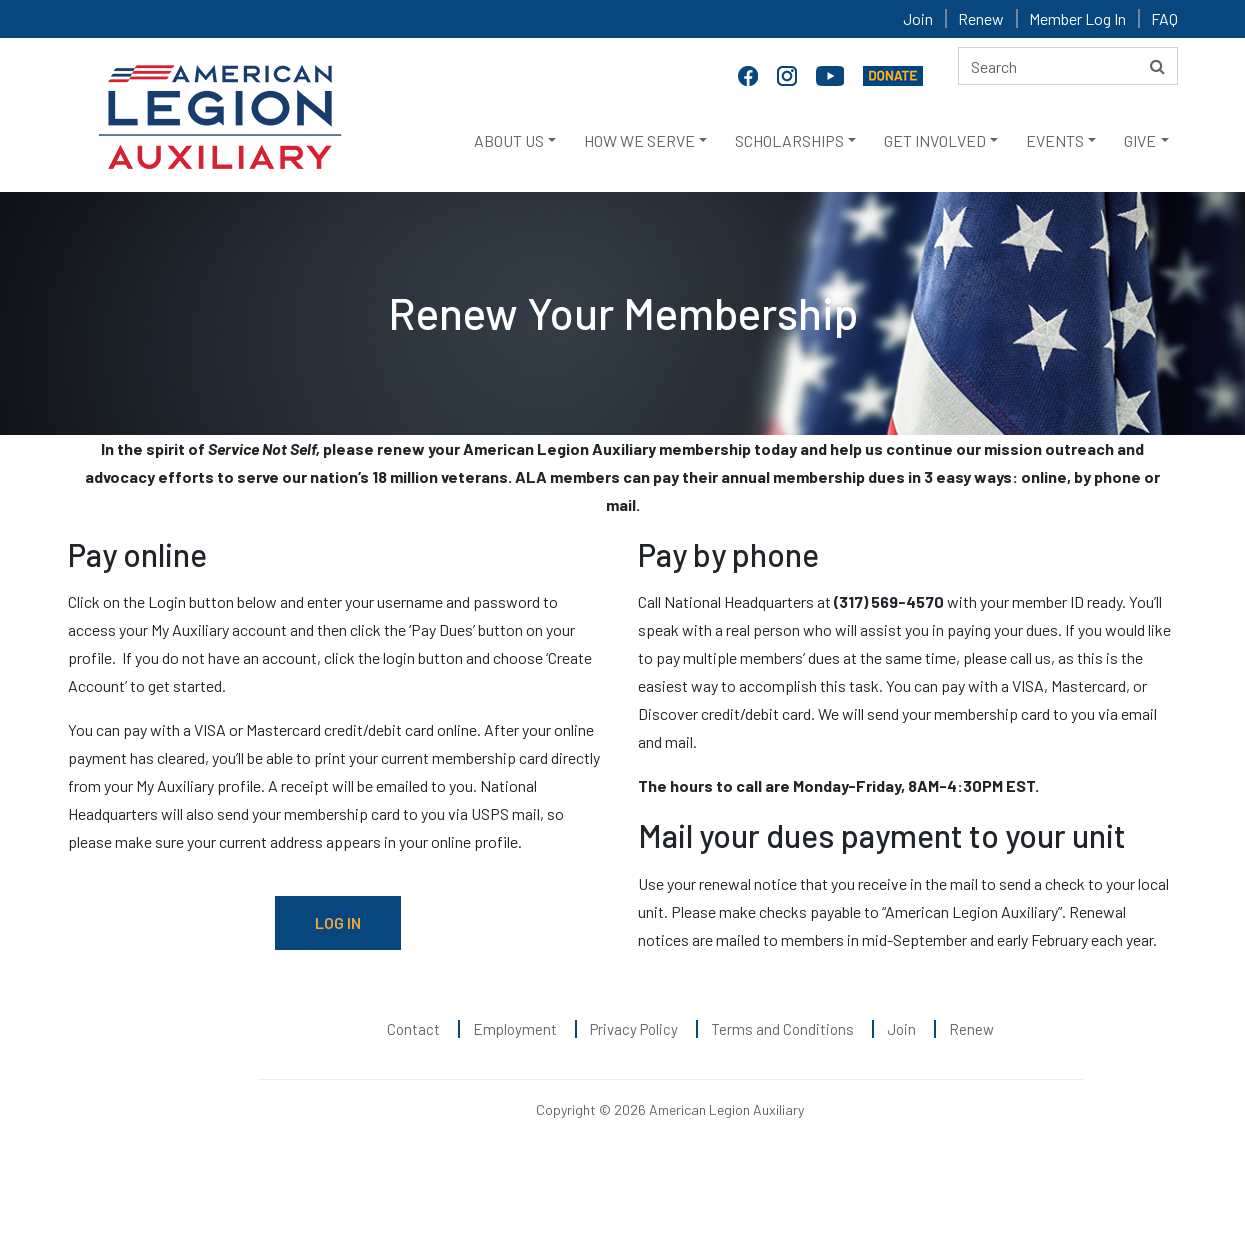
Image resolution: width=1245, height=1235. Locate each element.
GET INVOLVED (935, 140)
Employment (515, 1029)
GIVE (1140, 140)
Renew (981, 18)
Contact (413, 1029)
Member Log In (1077, 18)
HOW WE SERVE (639, 140)
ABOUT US (509, 140)
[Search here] (1068, 66)
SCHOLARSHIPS (789, 140)
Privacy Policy (634, 1029)
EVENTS (1055, 140)
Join (918, 18)
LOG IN (338, 922)
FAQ (1164, 18)
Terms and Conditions (782, 1029)
